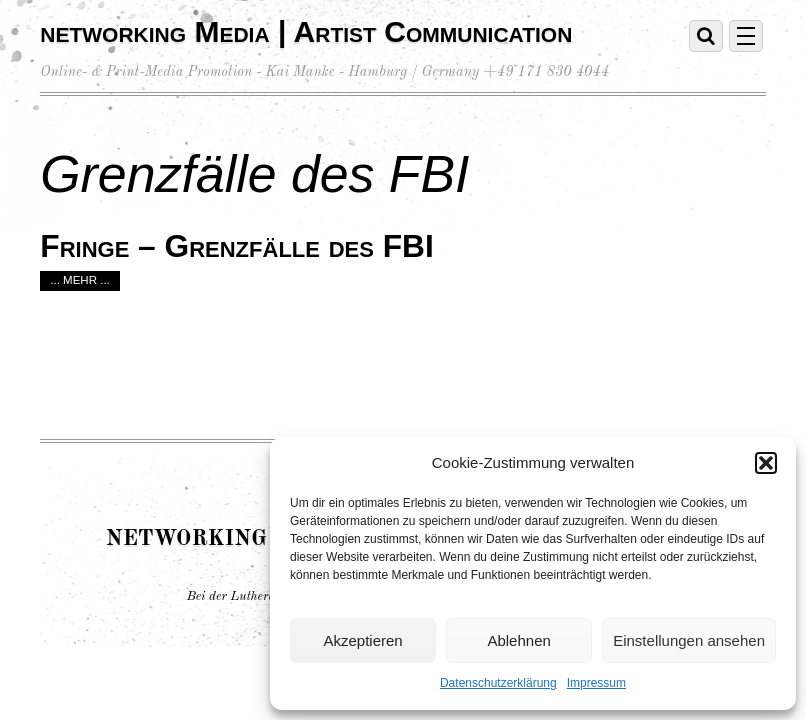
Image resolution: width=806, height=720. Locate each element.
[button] (766, 463)
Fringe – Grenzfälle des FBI (237, 246)
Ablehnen (518, 640)
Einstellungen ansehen (689, 640)
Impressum (596, 683)
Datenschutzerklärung (498, 683)
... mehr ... (80, 280)
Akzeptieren (362, 640)
